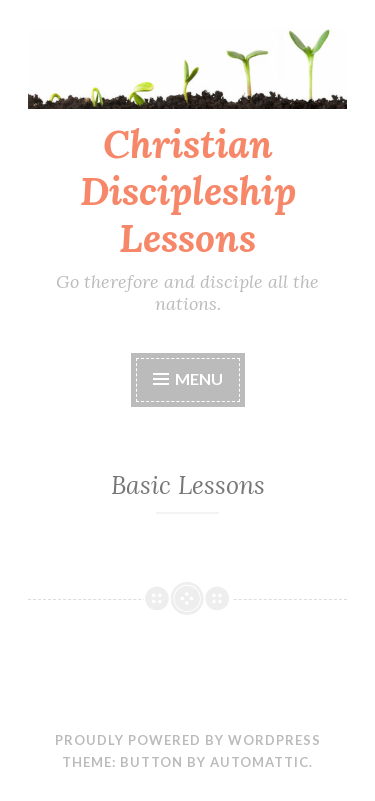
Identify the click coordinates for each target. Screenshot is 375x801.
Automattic (259, 762)
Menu (199, 378)
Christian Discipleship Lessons (188, 191)
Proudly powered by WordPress (188, 740)
